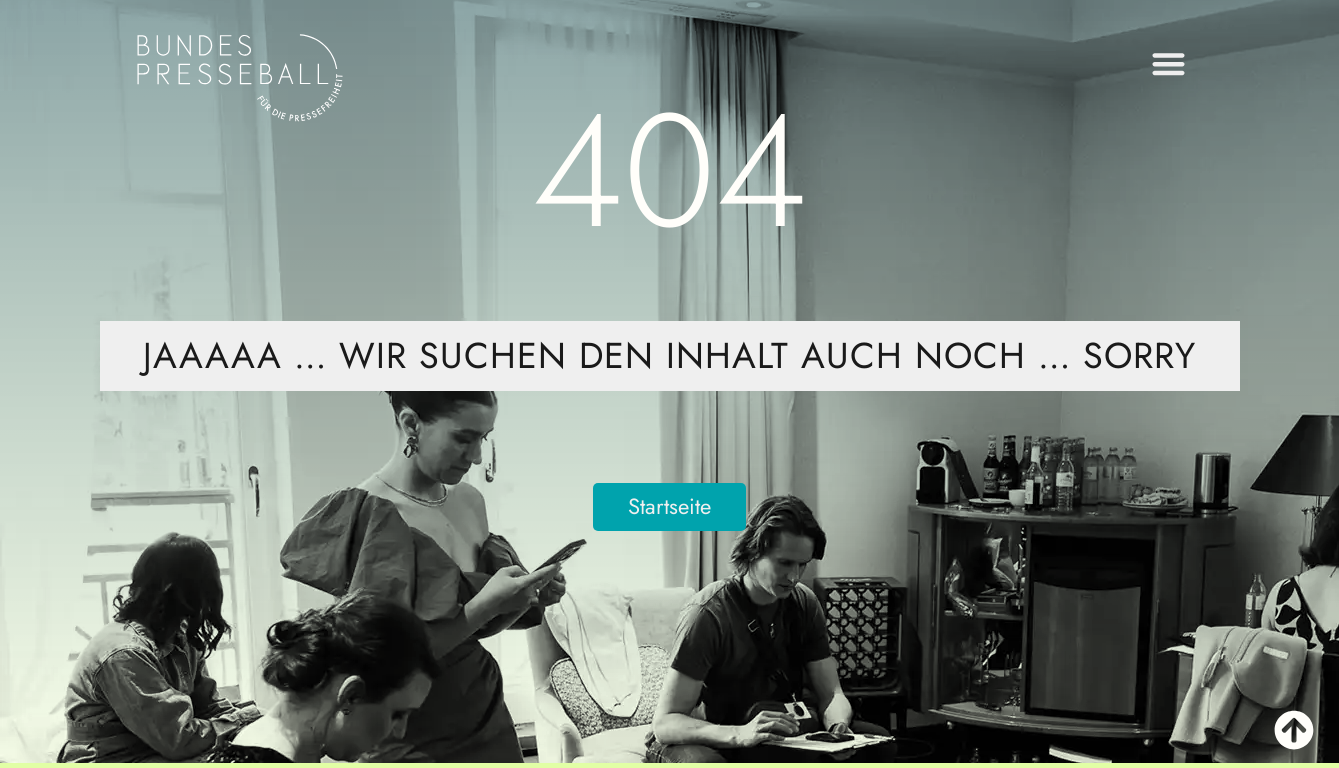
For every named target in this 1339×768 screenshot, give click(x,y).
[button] (1168, 60)
